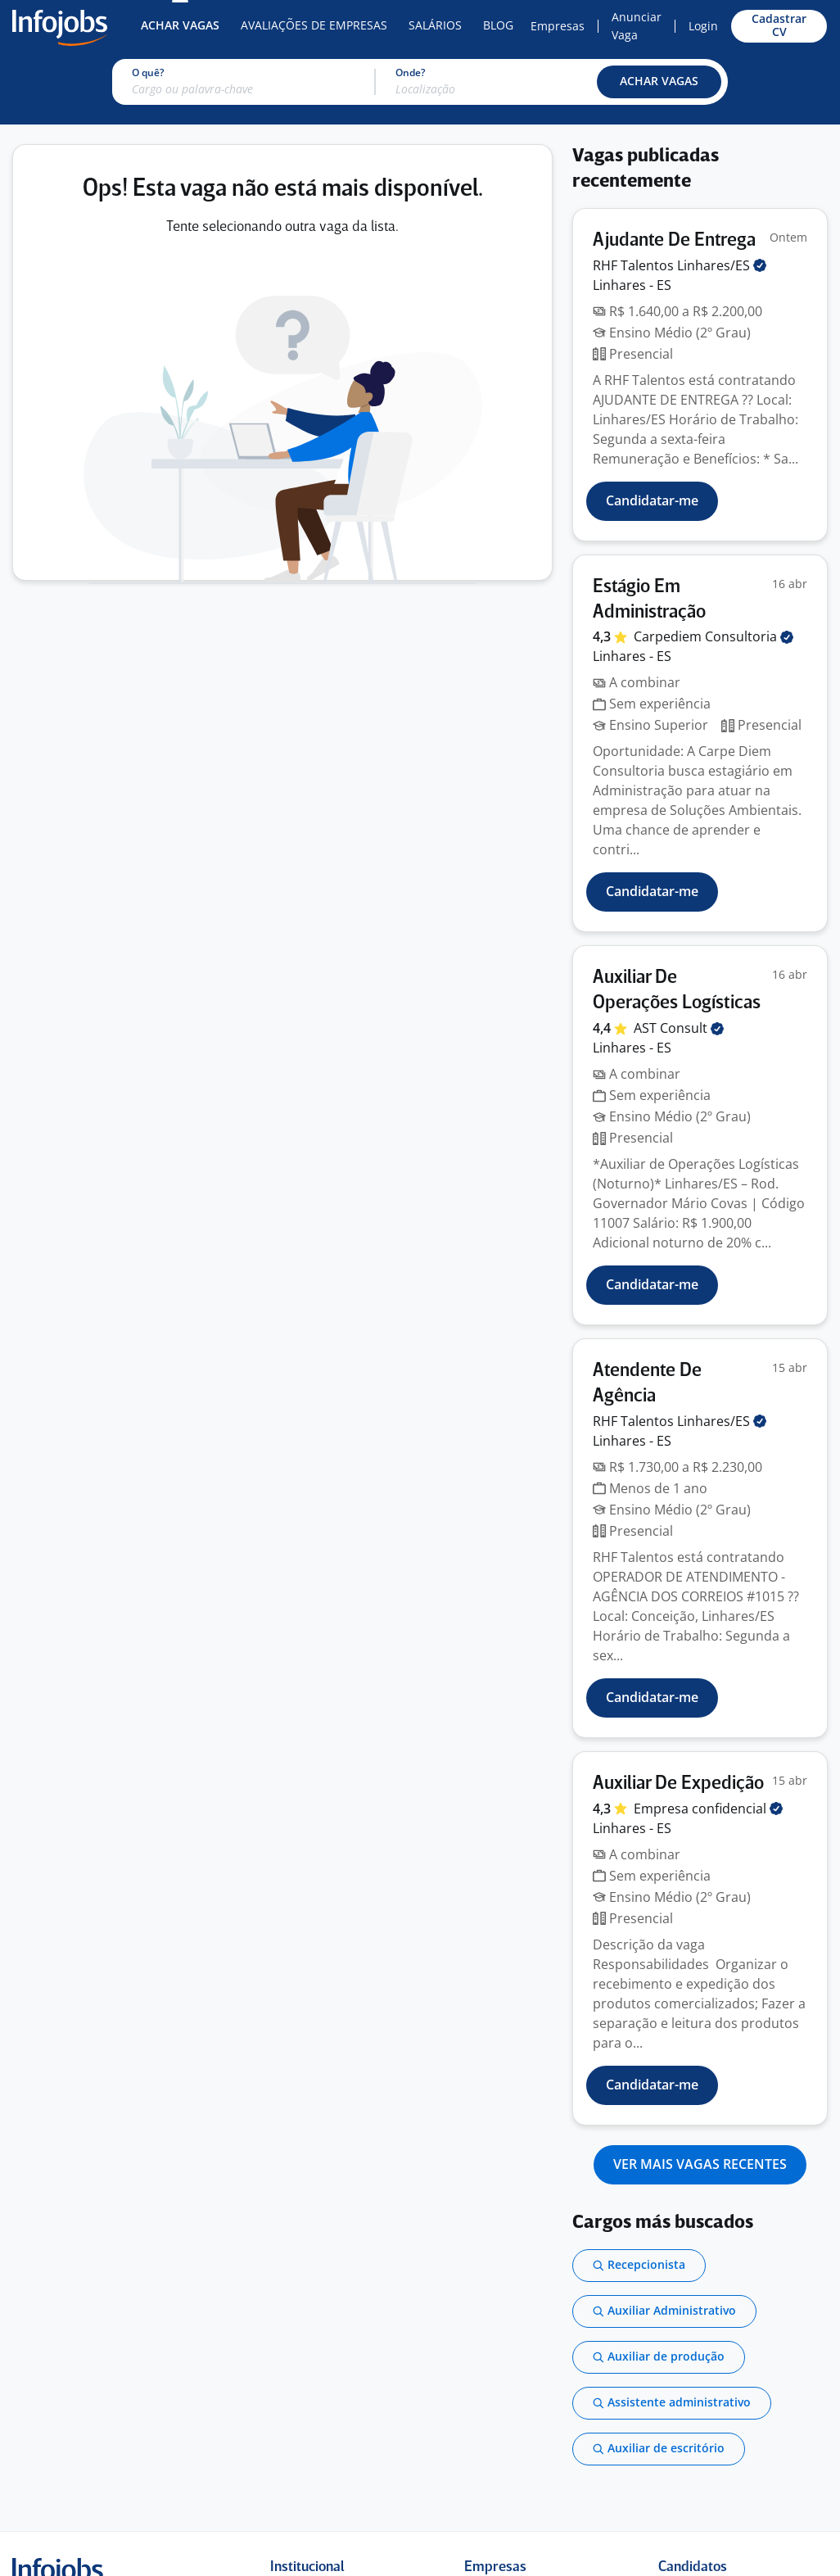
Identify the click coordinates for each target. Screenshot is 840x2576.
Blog (498, 25)
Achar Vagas (180, 25)
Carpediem (713, 636)
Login (703, 26)
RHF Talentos (679, 265)
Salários (435, 25)
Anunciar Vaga (637, 26)
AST (679, 1028)
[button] (659, 82)
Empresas (558, 26)
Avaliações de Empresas (314, 25)
